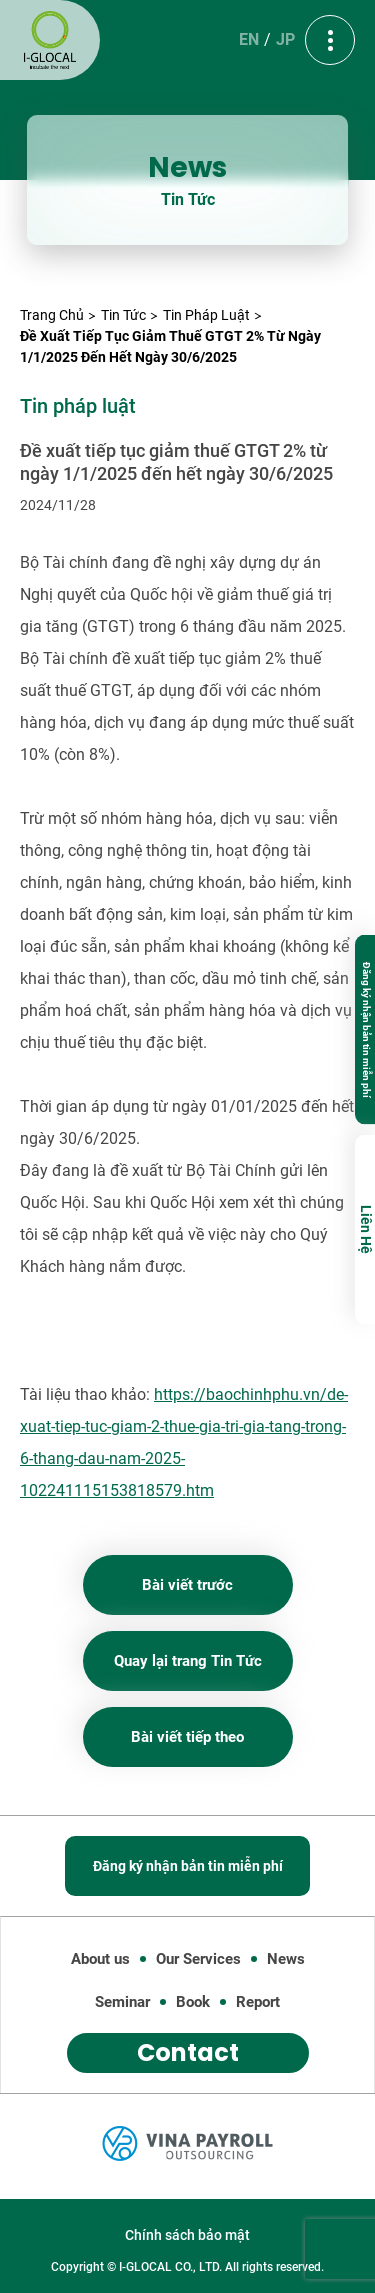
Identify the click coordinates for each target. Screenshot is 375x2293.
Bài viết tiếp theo (187, 1737)
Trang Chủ (52, 315)
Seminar (122, 2002)
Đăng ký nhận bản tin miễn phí (366, 1029)
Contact (188, 2052)
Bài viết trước (187, 1585)
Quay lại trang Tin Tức (188, 1661)
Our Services (198, 1959)
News (286, 1959)
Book (193, 2002)
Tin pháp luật (206, 315)
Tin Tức (123, 315)
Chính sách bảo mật (187, 2235)
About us (100, 1959)
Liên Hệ (366, 1229)
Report (258, 2002)
